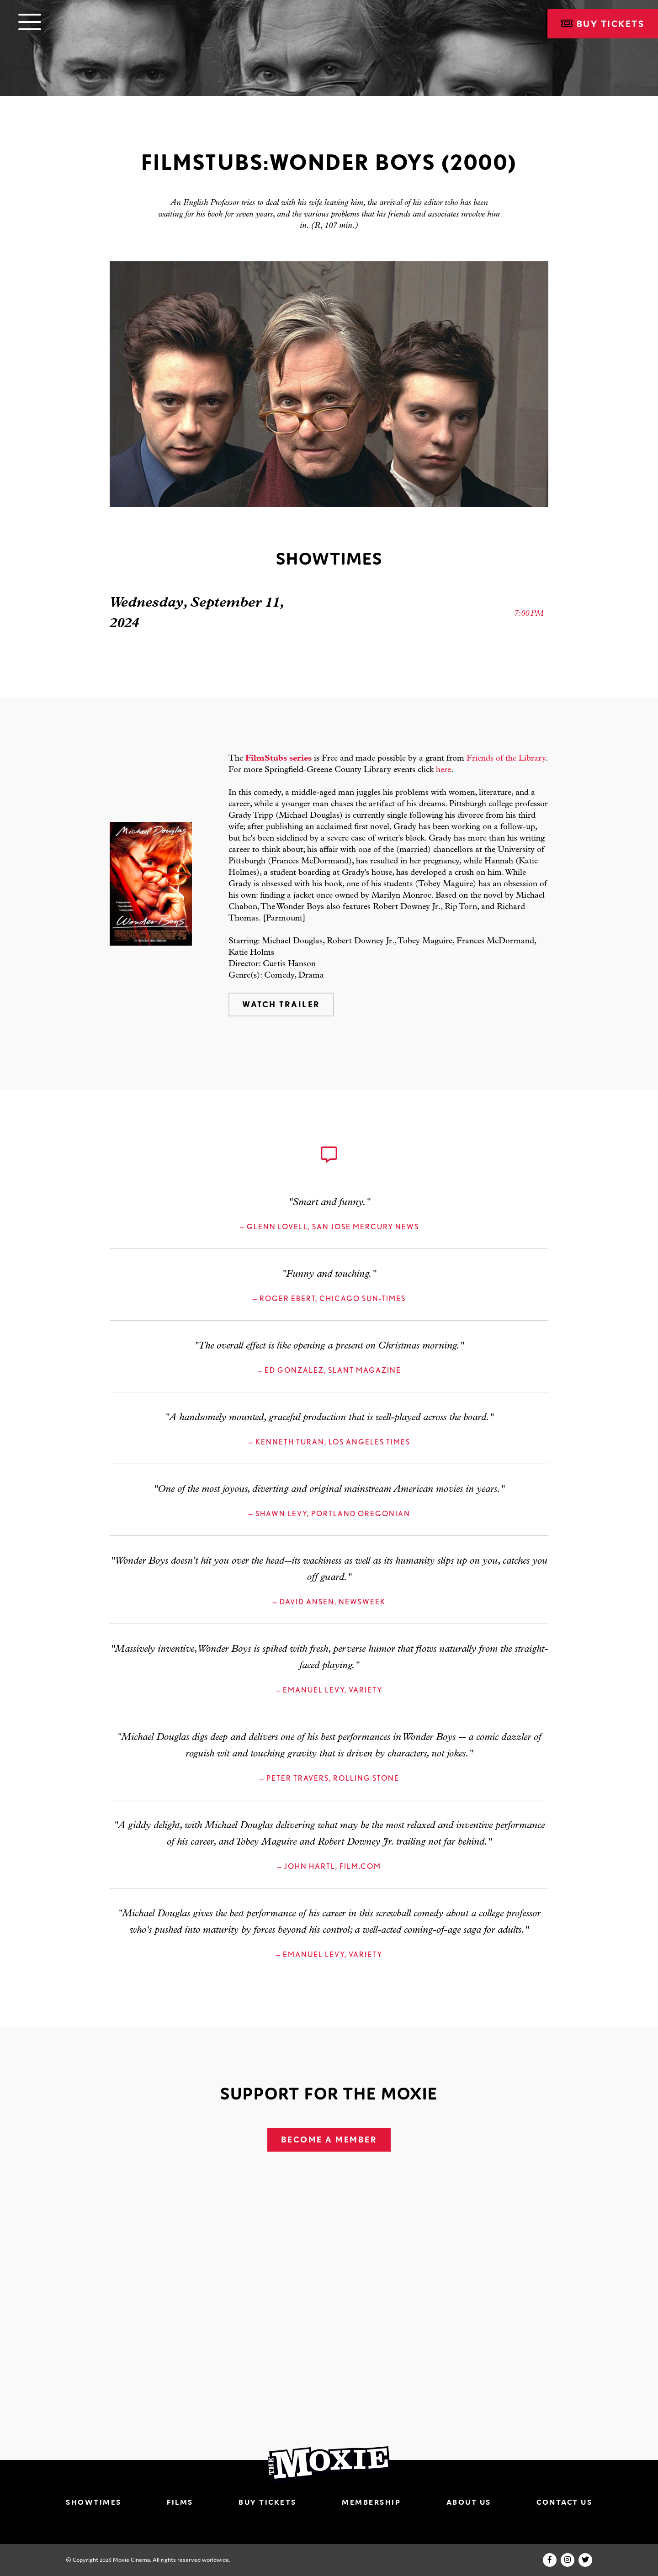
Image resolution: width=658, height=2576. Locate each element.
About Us (468, 2502)
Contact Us (564, 2502)
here (443, 770)
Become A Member (329, 2139)
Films (180, 2502)
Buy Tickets (603, 24)
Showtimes (94, 2502)
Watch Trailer (281, 1004)
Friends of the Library (506, 758)
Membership (371, 2502)
